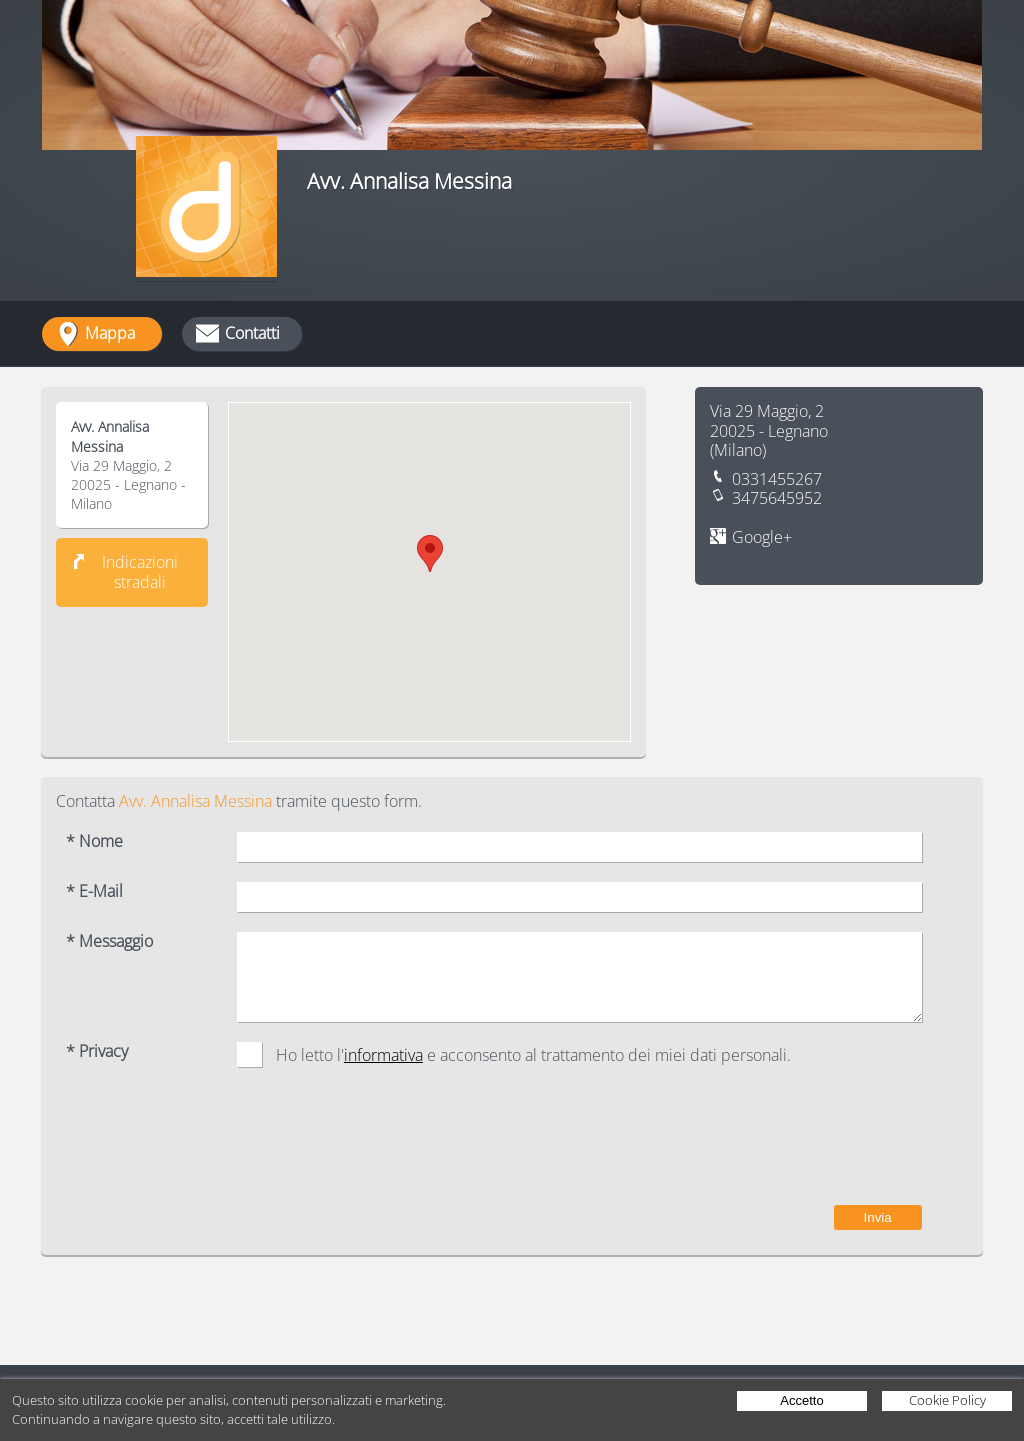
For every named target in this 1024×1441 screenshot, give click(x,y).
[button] (430, 553)
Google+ (762, 537)
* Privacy (97, 1051)
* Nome (94, 841)
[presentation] (770, 1146)
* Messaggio (109, 941)
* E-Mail (94, 891)
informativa (383, 1055)
